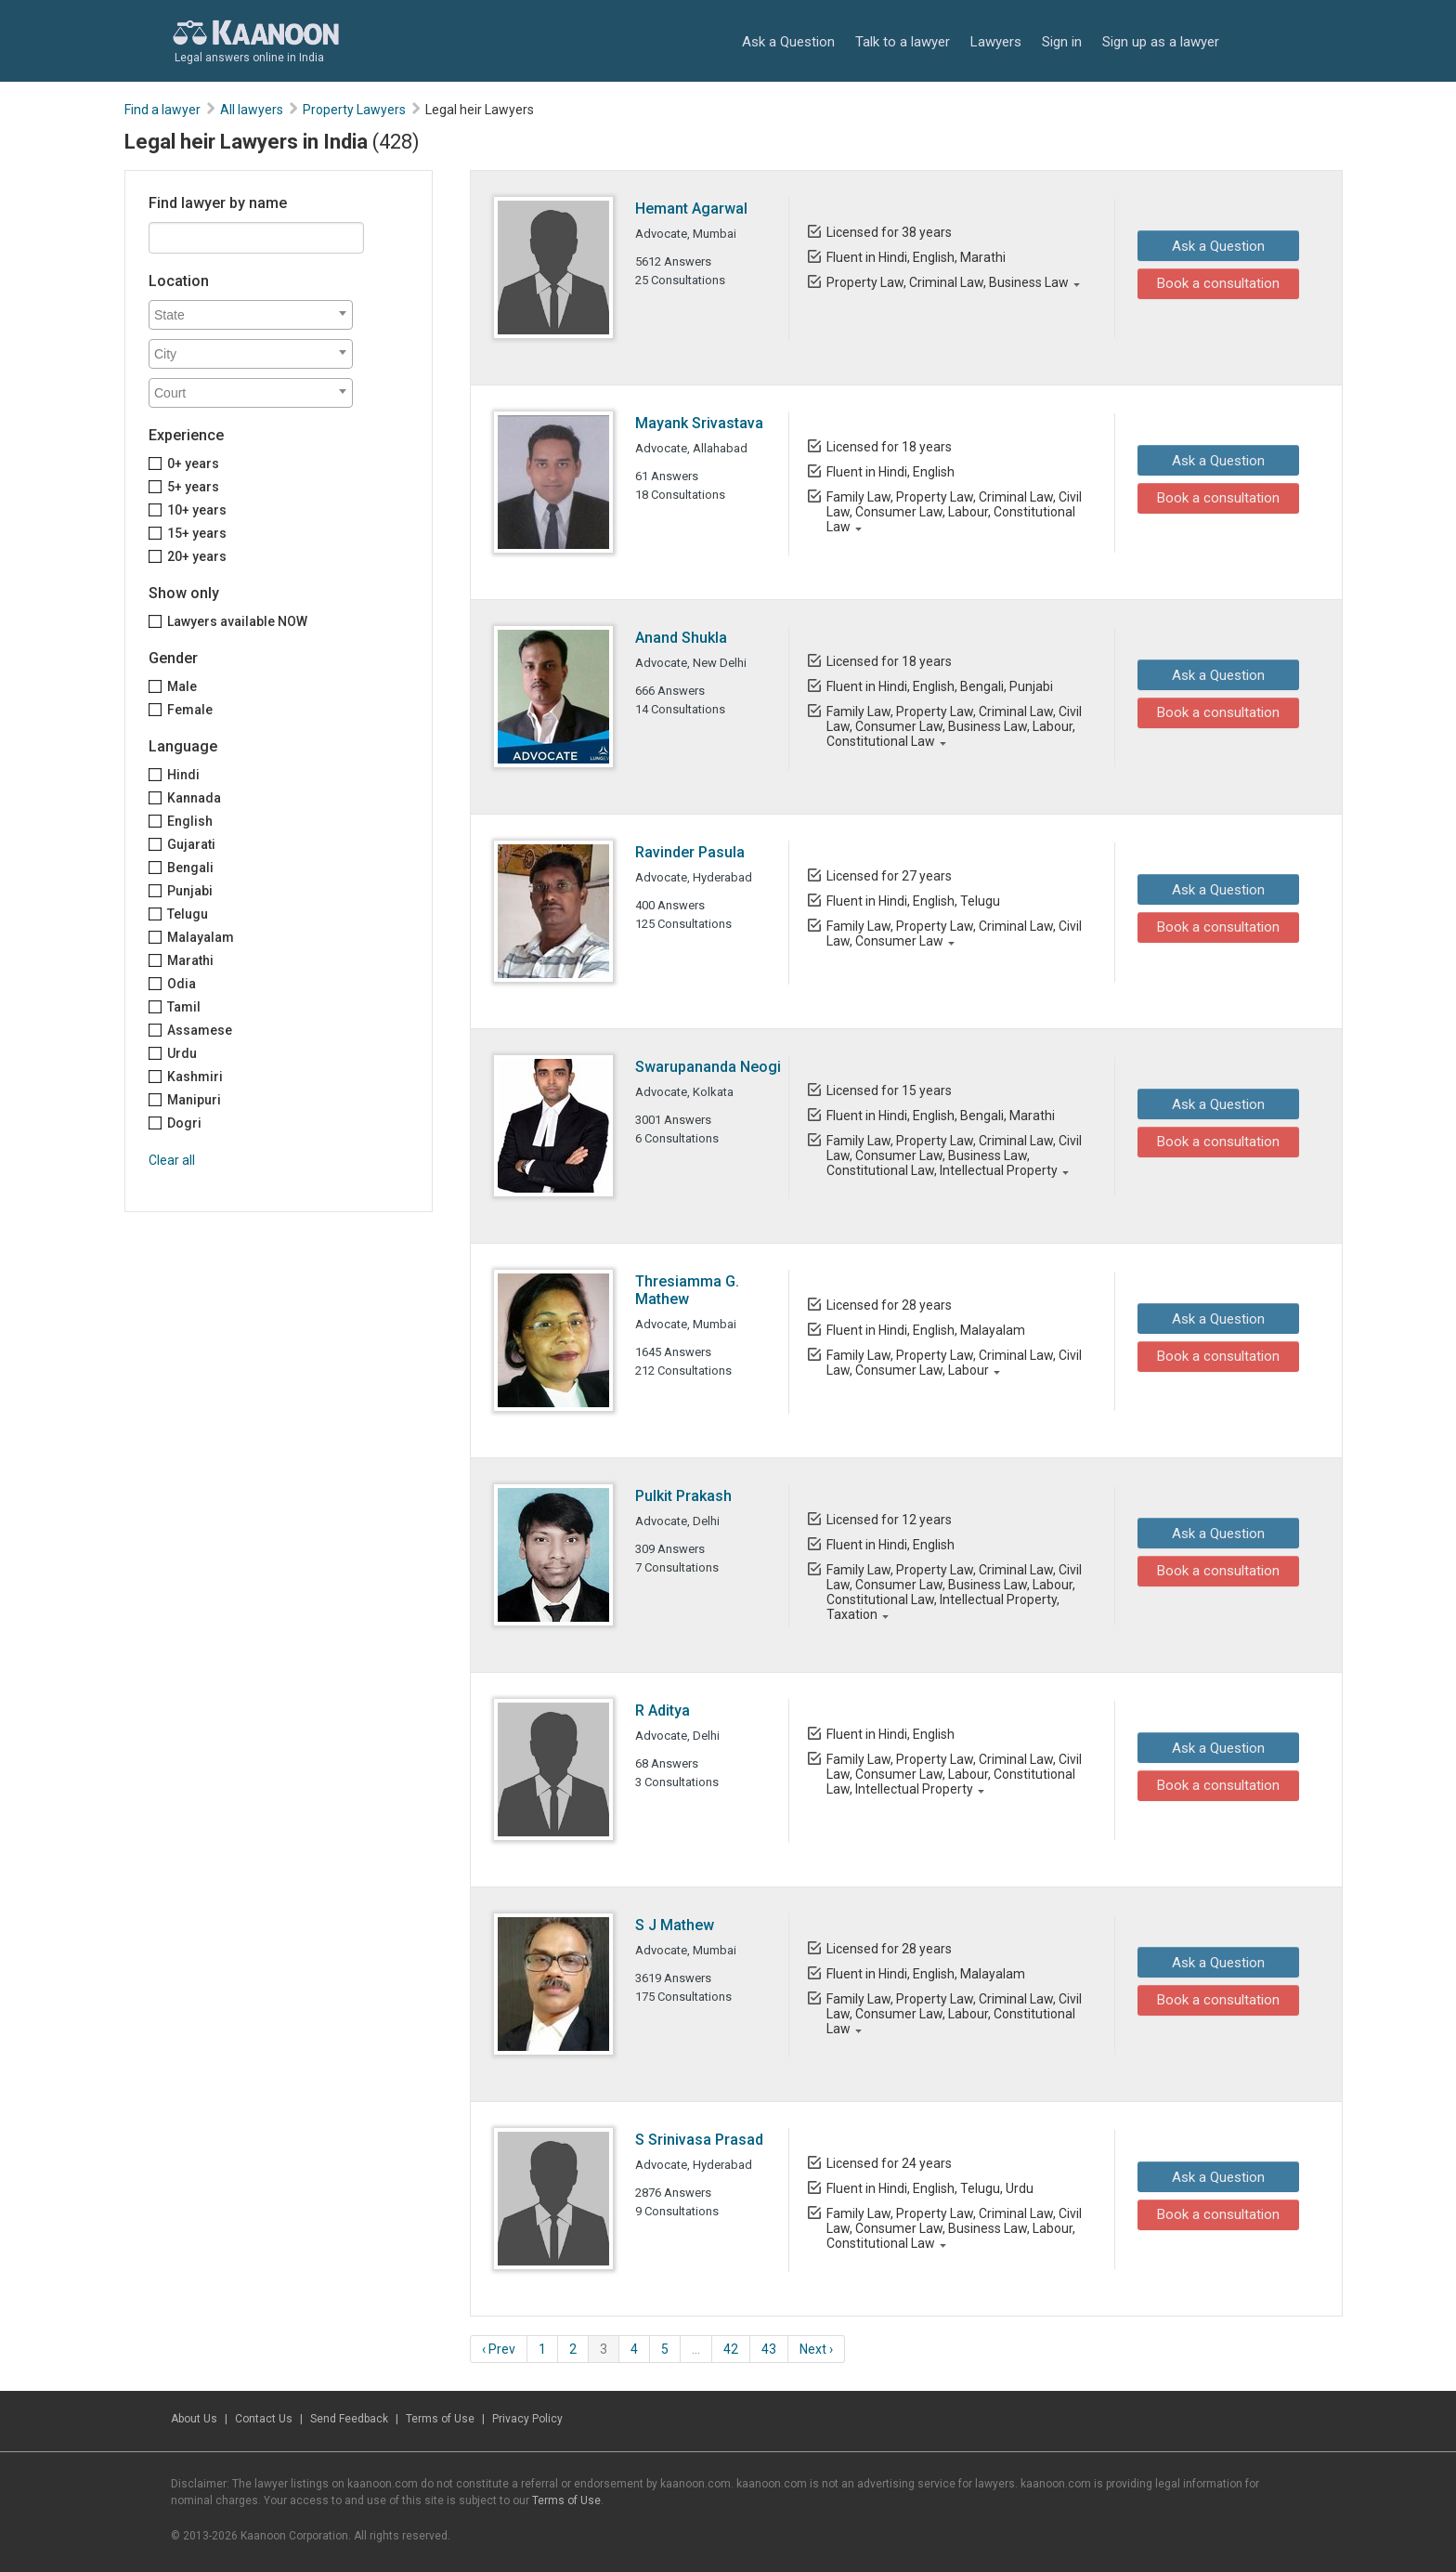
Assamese (199, 1030)
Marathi (190, 960)
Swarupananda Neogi (708, 1067)
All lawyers (251, 109)
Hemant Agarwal (691, 208)
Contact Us (263, 2418)
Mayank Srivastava (699, 423)
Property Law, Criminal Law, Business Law (947, 282)
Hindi (183, 774)
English (190, 821)
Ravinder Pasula (690, 852)
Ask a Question (788, 41)
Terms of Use (440, 2418)
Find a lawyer (162, 109)
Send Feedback (349, 2418)
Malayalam (200, 937)
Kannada (194, 797)
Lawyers (995, 41)
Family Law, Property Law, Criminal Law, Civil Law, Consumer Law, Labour (953, 1362)
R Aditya (662, 1710)
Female (190, 709)
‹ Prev (498, 2349)
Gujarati (191, 844)
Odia (181, 983)
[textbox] (255, 315)
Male (182, 686)
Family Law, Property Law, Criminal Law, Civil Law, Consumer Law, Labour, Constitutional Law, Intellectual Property (953, 1774)
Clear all (172, 1160)
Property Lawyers (354, 109)
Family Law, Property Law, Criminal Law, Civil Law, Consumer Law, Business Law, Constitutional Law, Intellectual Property (953, 1155)
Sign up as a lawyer (1160, 41)
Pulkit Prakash (683, 1496)
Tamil (184, 1006)
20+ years (197, 556)
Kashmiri (195, 1076)
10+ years (197, 510)
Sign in (1062, 41)
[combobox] (251, 315)
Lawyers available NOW (237, 621)
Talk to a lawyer (902, 41)
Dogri (184, 1123)
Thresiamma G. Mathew (687, 1290)
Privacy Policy (527, 2418)
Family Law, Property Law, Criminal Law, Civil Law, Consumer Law (953, 933)
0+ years (193, 463)
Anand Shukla (681, 637)
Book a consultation (1213, 283)
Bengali (190, 867)
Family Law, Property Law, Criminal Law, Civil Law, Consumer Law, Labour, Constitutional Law (953, 512)
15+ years (197, 533)
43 (768, 2349)
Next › (816, 2349)
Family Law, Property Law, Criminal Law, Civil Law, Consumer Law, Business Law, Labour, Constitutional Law (953, 726)
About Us (194, 2418)
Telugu (187, 914)
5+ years (193, 486)
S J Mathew (674, 1925)
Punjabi (190, 890)
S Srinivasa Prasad (699, 2139)
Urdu (182, 1053)
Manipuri (194, 1099)
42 (730, 2349)
